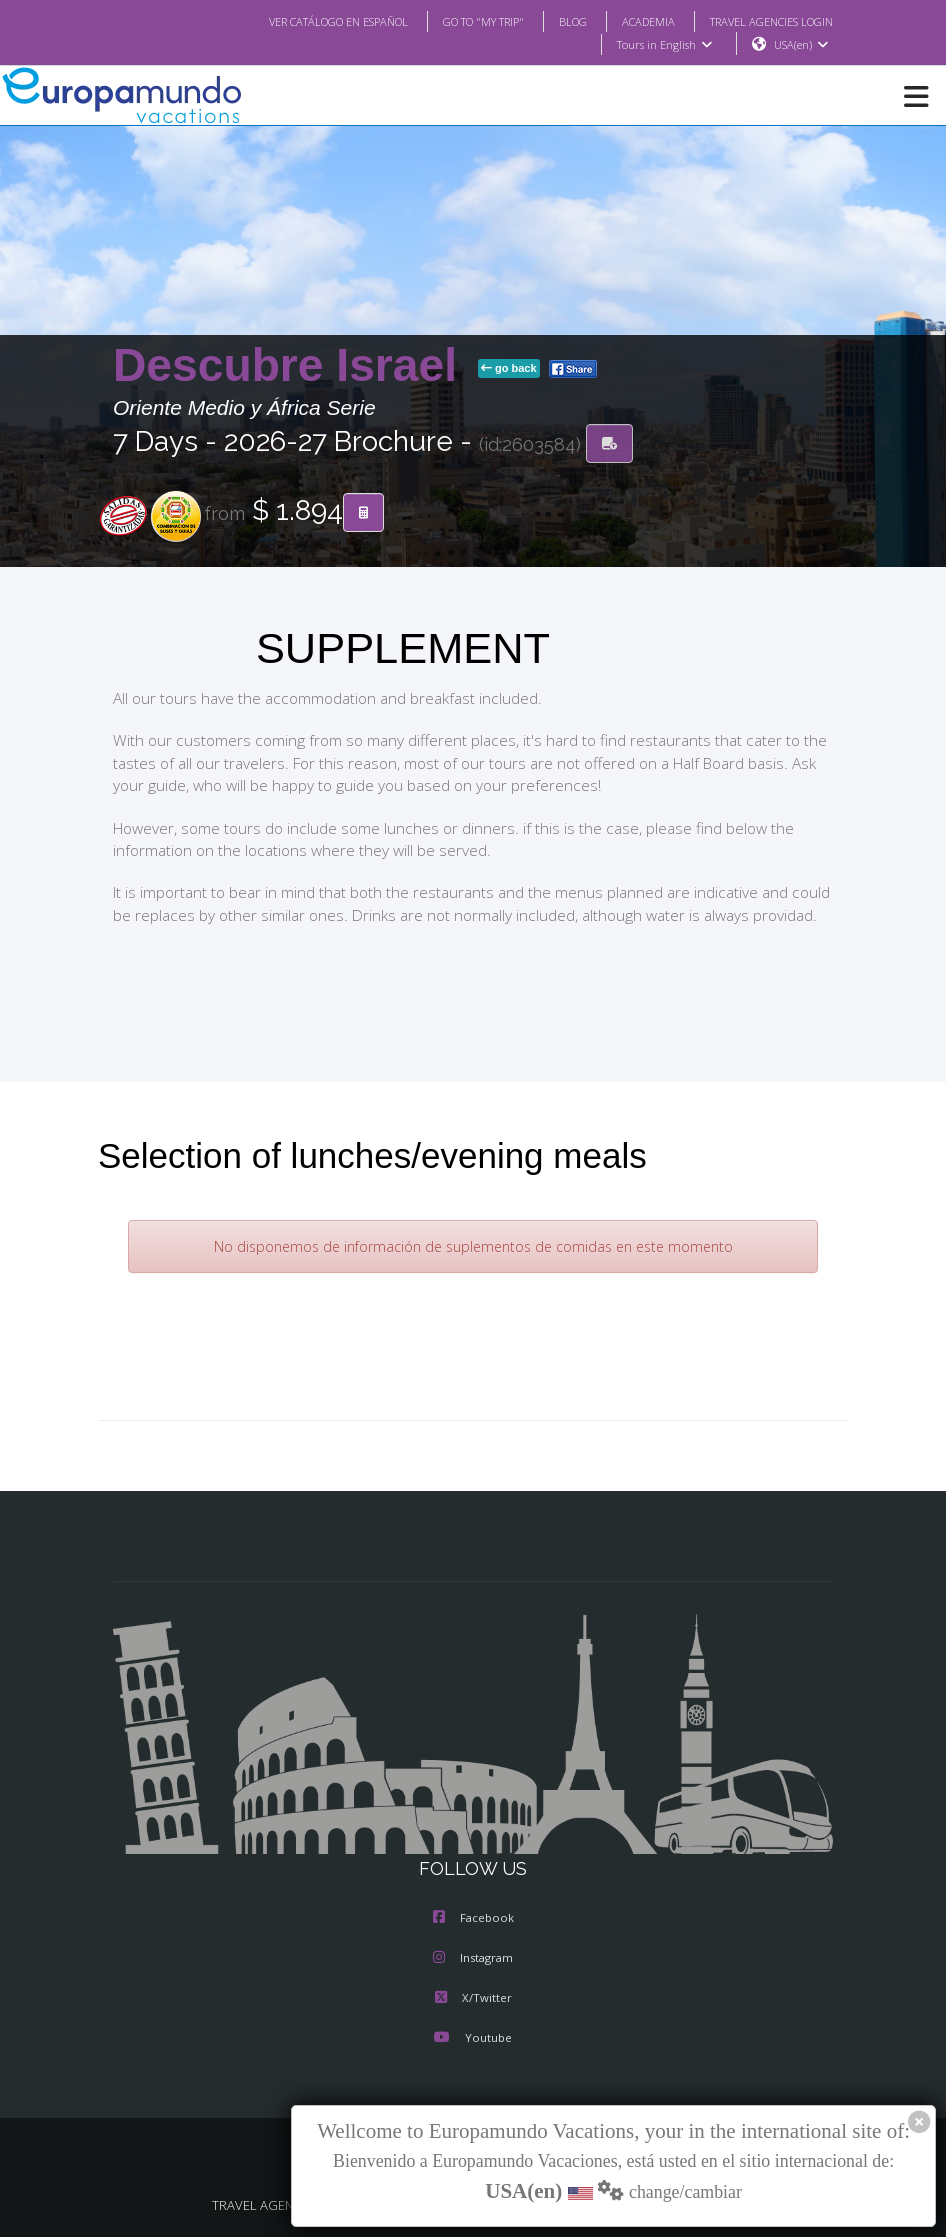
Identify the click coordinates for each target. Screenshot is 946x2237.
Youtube (473, 2039)
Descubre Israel (291, 366)
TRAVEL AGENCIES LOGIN (764, 21)
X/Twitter (472, 1999)
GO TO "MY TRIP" (457, 21)
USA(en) (801, 45)
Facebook (473, 1919)
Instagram (473, 1959)
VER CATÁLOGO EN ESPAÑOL (298, 21)
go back (509, 369)
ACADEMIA (630, 21)
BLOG (552, 21)
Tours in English (663, 45)
